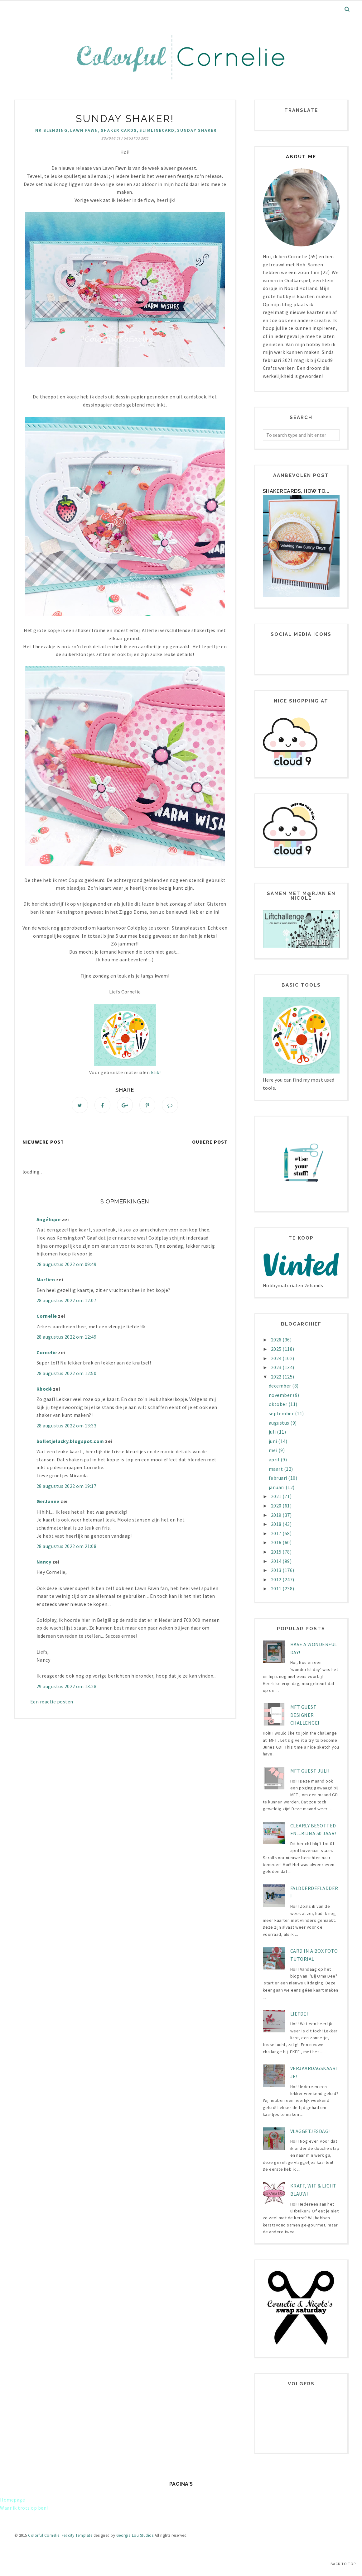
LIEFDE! (299, 2014)
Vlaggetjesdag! (310, 2131)
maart (276, 1469)
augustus (280, 1423)
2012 (277, 1579)
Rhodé (44, 1389)
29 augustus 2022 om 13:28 (66, 1687)
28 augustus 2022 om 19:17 (66, 1486)
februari (278, 1478)
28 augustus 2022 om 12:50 (66, 1374)
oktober (278, 1404)
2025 (277, 1349)
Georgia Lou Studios (135, 2535)
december (280, 1386)
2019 (277, 1515)
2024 (277, 1358)
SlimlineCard (157, 130)
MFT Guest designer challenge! (304, 1715)
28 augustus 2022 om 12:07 (66, 1301)
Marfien (45, 1280)
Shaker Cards (119, 130)
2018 (277, 1524)
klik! (155, 1072)
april (275, 1459)
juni (273, 1441)
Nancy (43, 1562)
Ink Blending (50, 130)
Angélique (49, 1220)
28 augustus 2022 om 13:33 (66, 1426)
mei (273, 1450)
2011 (277, 1588)
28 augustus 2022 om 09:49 (66, 1265)
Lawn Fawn (84, 130)
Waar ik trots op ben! (24, 2508)
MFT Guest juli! (310, 1771)
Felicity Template (77, 2535)
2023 (277, 1367)
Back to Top (343, 2563)
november (281, 1395)
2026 (277, 1339)
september (282, 1413)
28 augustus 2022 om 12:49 (66, 1338)
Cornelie (46, 1317)
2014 (277, 1561)
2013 (277, 1570)
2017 (277, 1533)
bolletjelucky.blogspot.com (70, 1442)
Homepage (12, 2500)
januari (277, 1487)
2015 (277, 1552)
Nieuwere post (43, 1142)
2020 (277, 1505)
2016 (277, 1542)
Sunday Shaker (197, 130)
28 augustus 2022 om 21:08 (66, 1547)
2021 (277, 1496)
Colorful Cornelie (44, 2535)
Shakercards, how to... (296, 491)
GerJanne (48, 1502)
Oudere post (210, 1142)
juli (273, 1432)
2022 (277, 1377)
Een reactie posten (51, 1702)
